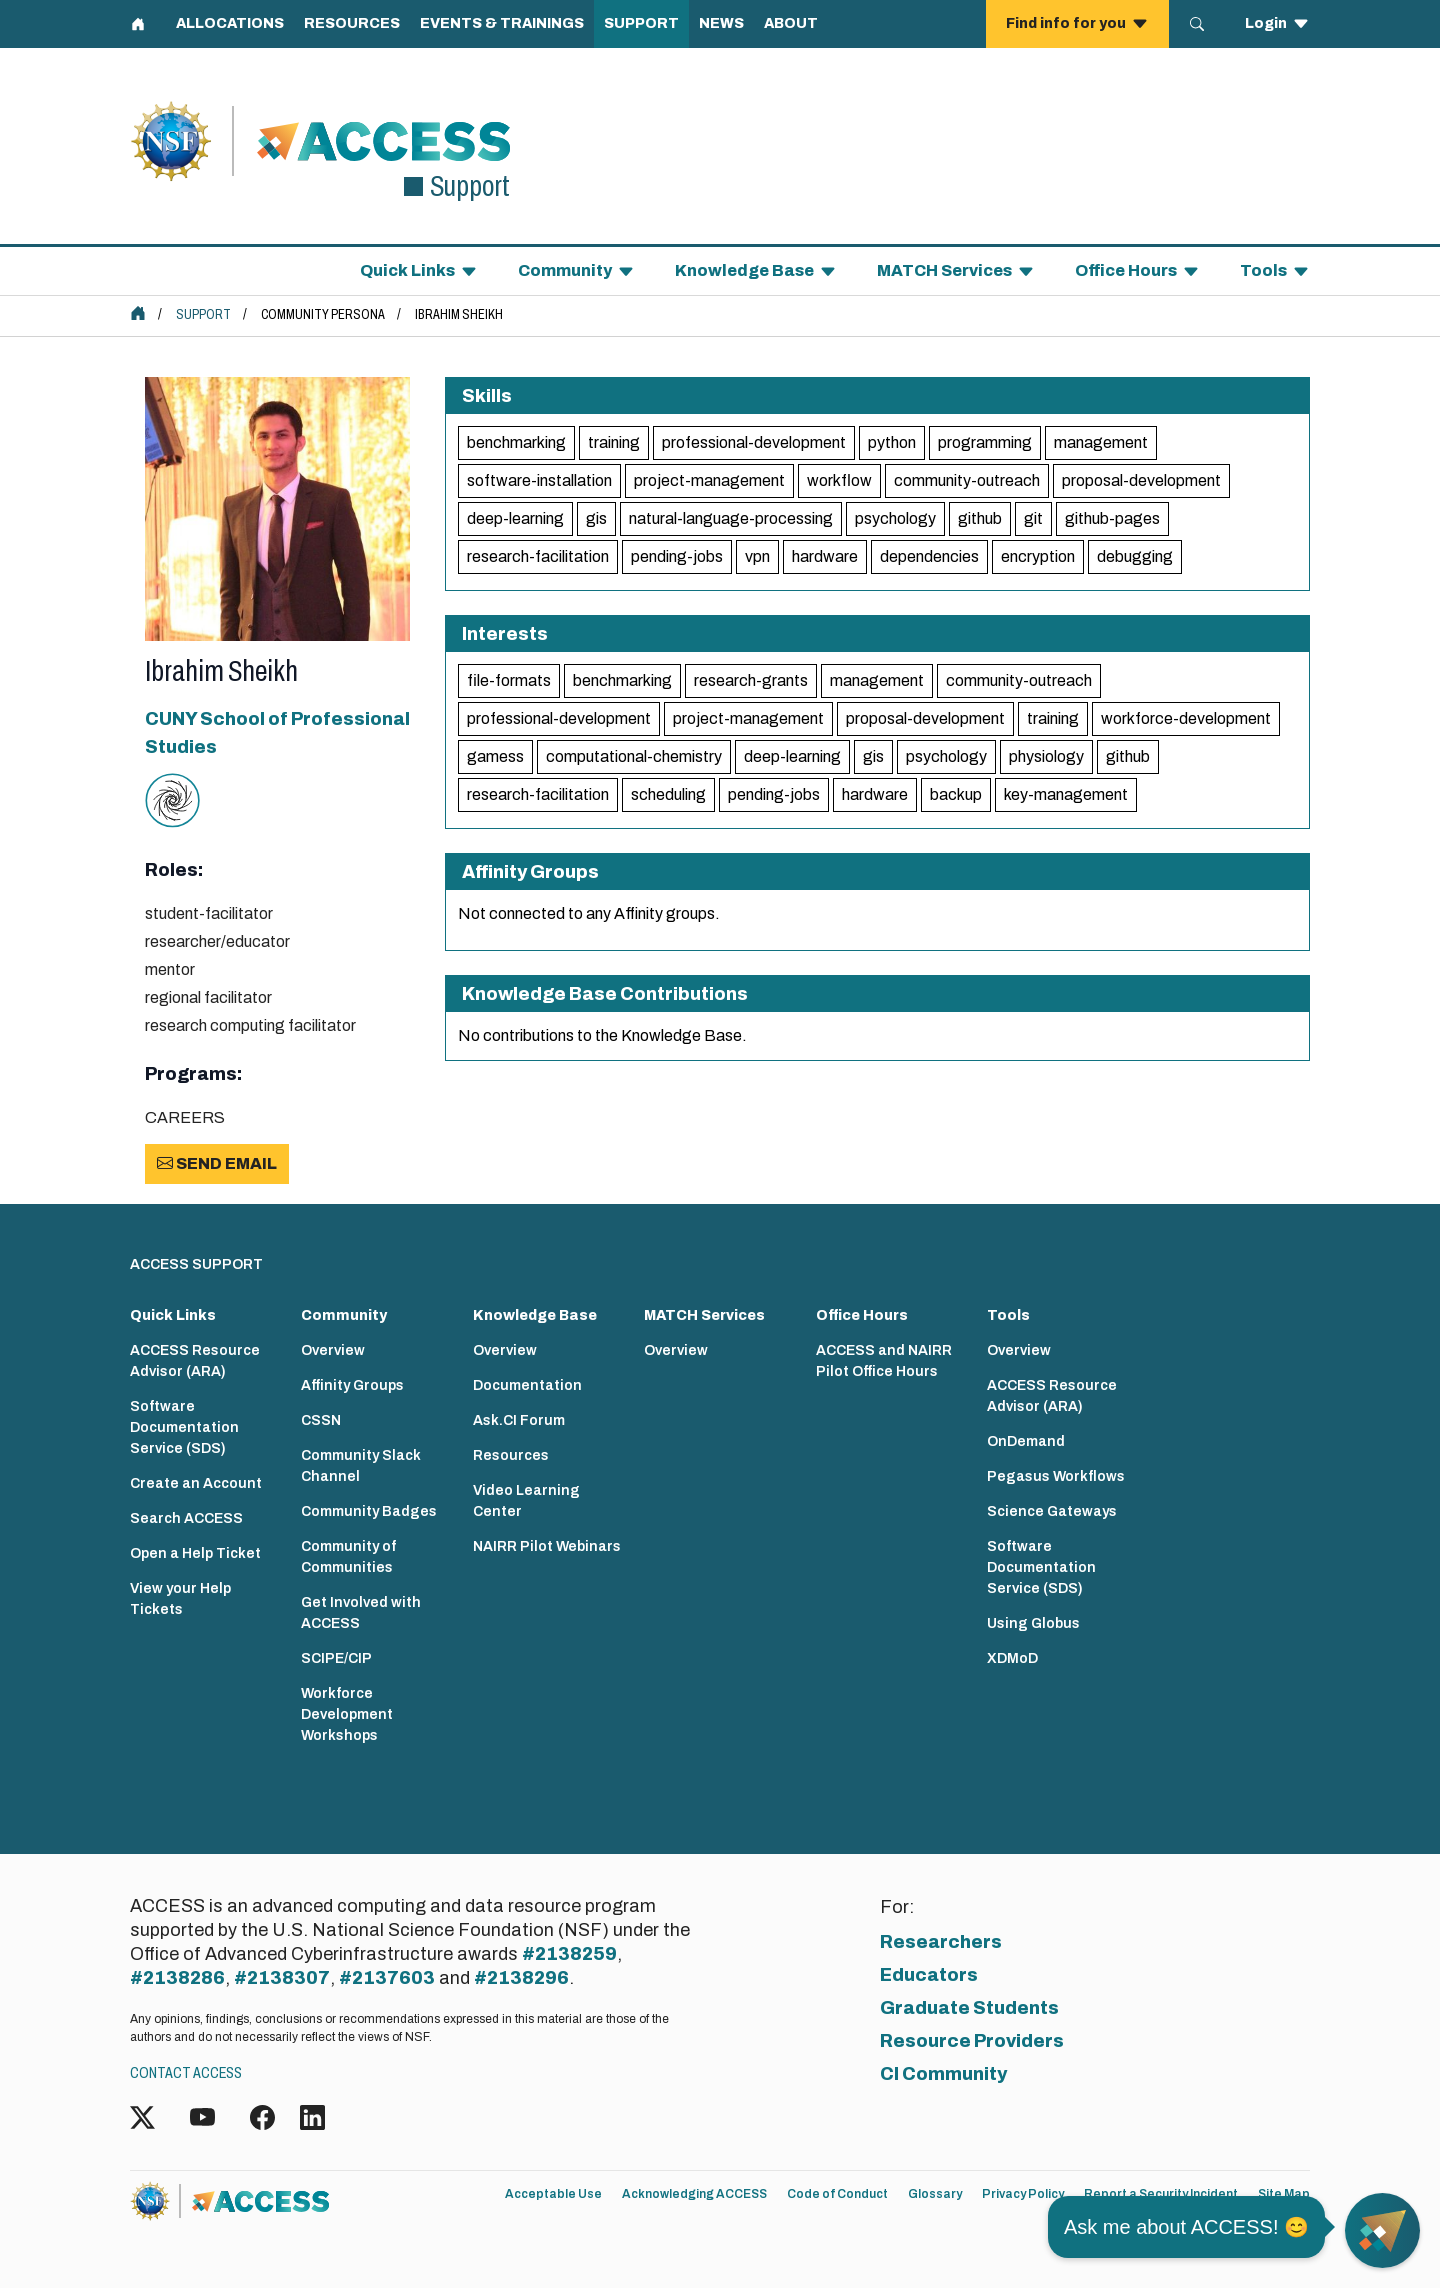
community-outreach (967, 480)
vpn (757, 556)
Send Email (217, 1163)
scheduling (668, 794)
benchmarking (516, 442)
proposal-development (1141, 480)
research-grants (751, 680)
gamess (495, 756)
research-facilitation (538, 556)
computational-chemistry (634, 756)
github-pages (1112, 518)
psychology (895, 518)
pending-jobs (677, 556)
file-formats (509, 680)
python (892, 442)
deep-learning (515, 518)
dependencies (929, 556)
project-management (709, 480)
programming (985, 442)
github (980, 518)
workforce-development (1186, 718)
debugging (1135, 556)
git (1033, 518)
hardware (825, 556)
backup (956, 794)
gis (596, 518)
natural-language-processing (731, 518)
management (1101, 442)
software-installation (539, 480)
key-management (1066, 794)
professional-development (754, 442)
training (614, 442)
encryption (1038, 556)
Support (203, 314)
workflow (839, 480)
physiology (1046, 756)
